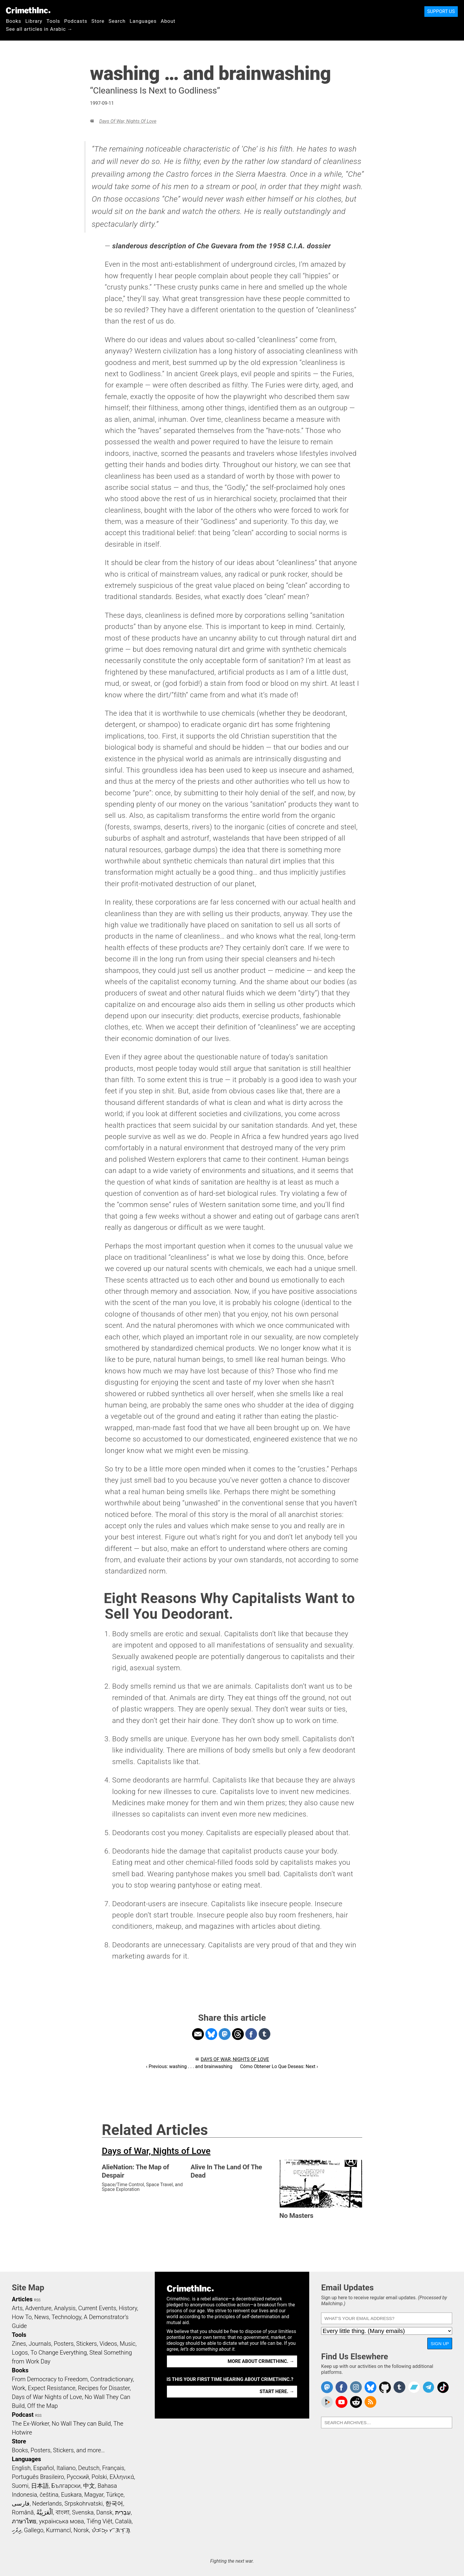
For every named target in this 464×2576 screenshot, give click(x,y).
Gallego (34, 2530)
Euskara (71, 2494)
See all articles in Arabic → (39, 29)
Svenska (83, 2512)
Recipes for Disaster (104, 2388)
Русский (78, 2476)
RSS (37, 2300)
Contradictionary (111, 2379)
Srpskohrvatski (84, 2503)
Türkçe (114, 2494)
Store (97, 21)
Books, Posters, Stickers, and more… (58, 2450)
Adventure (38, 2308)
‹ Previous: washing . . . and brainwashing (189, 2066)
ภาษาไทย (24, 2521)
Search (117, 21)
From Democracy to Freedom (50, 2379)
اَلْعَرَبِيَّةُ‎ (44, 2512)
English (21, 2468)
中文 (89, 2485)
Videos (108, 2343)
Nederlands (47, 2503)
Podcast (22, 2414)
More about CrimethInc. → (261, 2361)
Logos (20, 2352)
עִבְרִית (123, 2512)
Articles (22, 2299)
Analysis (64, 2308)
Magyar (94, 2494)
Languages (143, 21)
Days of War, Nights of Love (127, 121)
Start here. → (277, 2391)
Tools (53, 21)
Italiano (66, 2468)
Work (18, 2388)
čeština (49, 2494)
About (168, 21)
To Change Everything (58, 2352)
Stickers (86, 2343)
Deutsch (88, 2468)
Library (33, 21)
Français (113, 2468)
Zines (19, 2343)
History (128, 2308)
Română (23, 2512)
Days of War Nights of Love (47, 2396)
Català (123, 2521)
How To (22, 2317)
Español (43, 2468)
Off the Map (42, 2405)
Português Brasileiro (38, 2476)
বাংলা (63, 2512)
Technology (66, 2317)
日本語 (40, 2485)
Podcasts (75, 21)
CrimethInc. (28, 10)
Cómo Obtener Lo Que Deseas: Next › (279, 2066)
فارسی (21, 2503)
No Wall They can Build (81, 2423)
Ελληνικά (121, 2476)
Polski (99, 2476)
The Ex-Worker (30, 2423)
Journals (40, 2343)
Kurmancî (58, 2530)
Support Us (441, 11)
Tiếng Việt (99, 2521)
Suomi (20, 2485)
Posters (64, 2343)
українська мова (61, 2521)
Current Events (97, 2308)
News (41, 2317)
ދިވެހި (16, 2530)
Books (13, 21)
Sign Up (440, 2343)
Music (127, 2343)
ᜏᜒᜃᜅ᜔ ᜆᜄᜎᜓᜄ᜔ (110, 2530)
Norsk (81, 2530)
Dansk (104, 2512)
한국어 (114, 2503)
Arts (17, 2308)
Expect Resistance (51, 2388)
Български (66, 2485)
